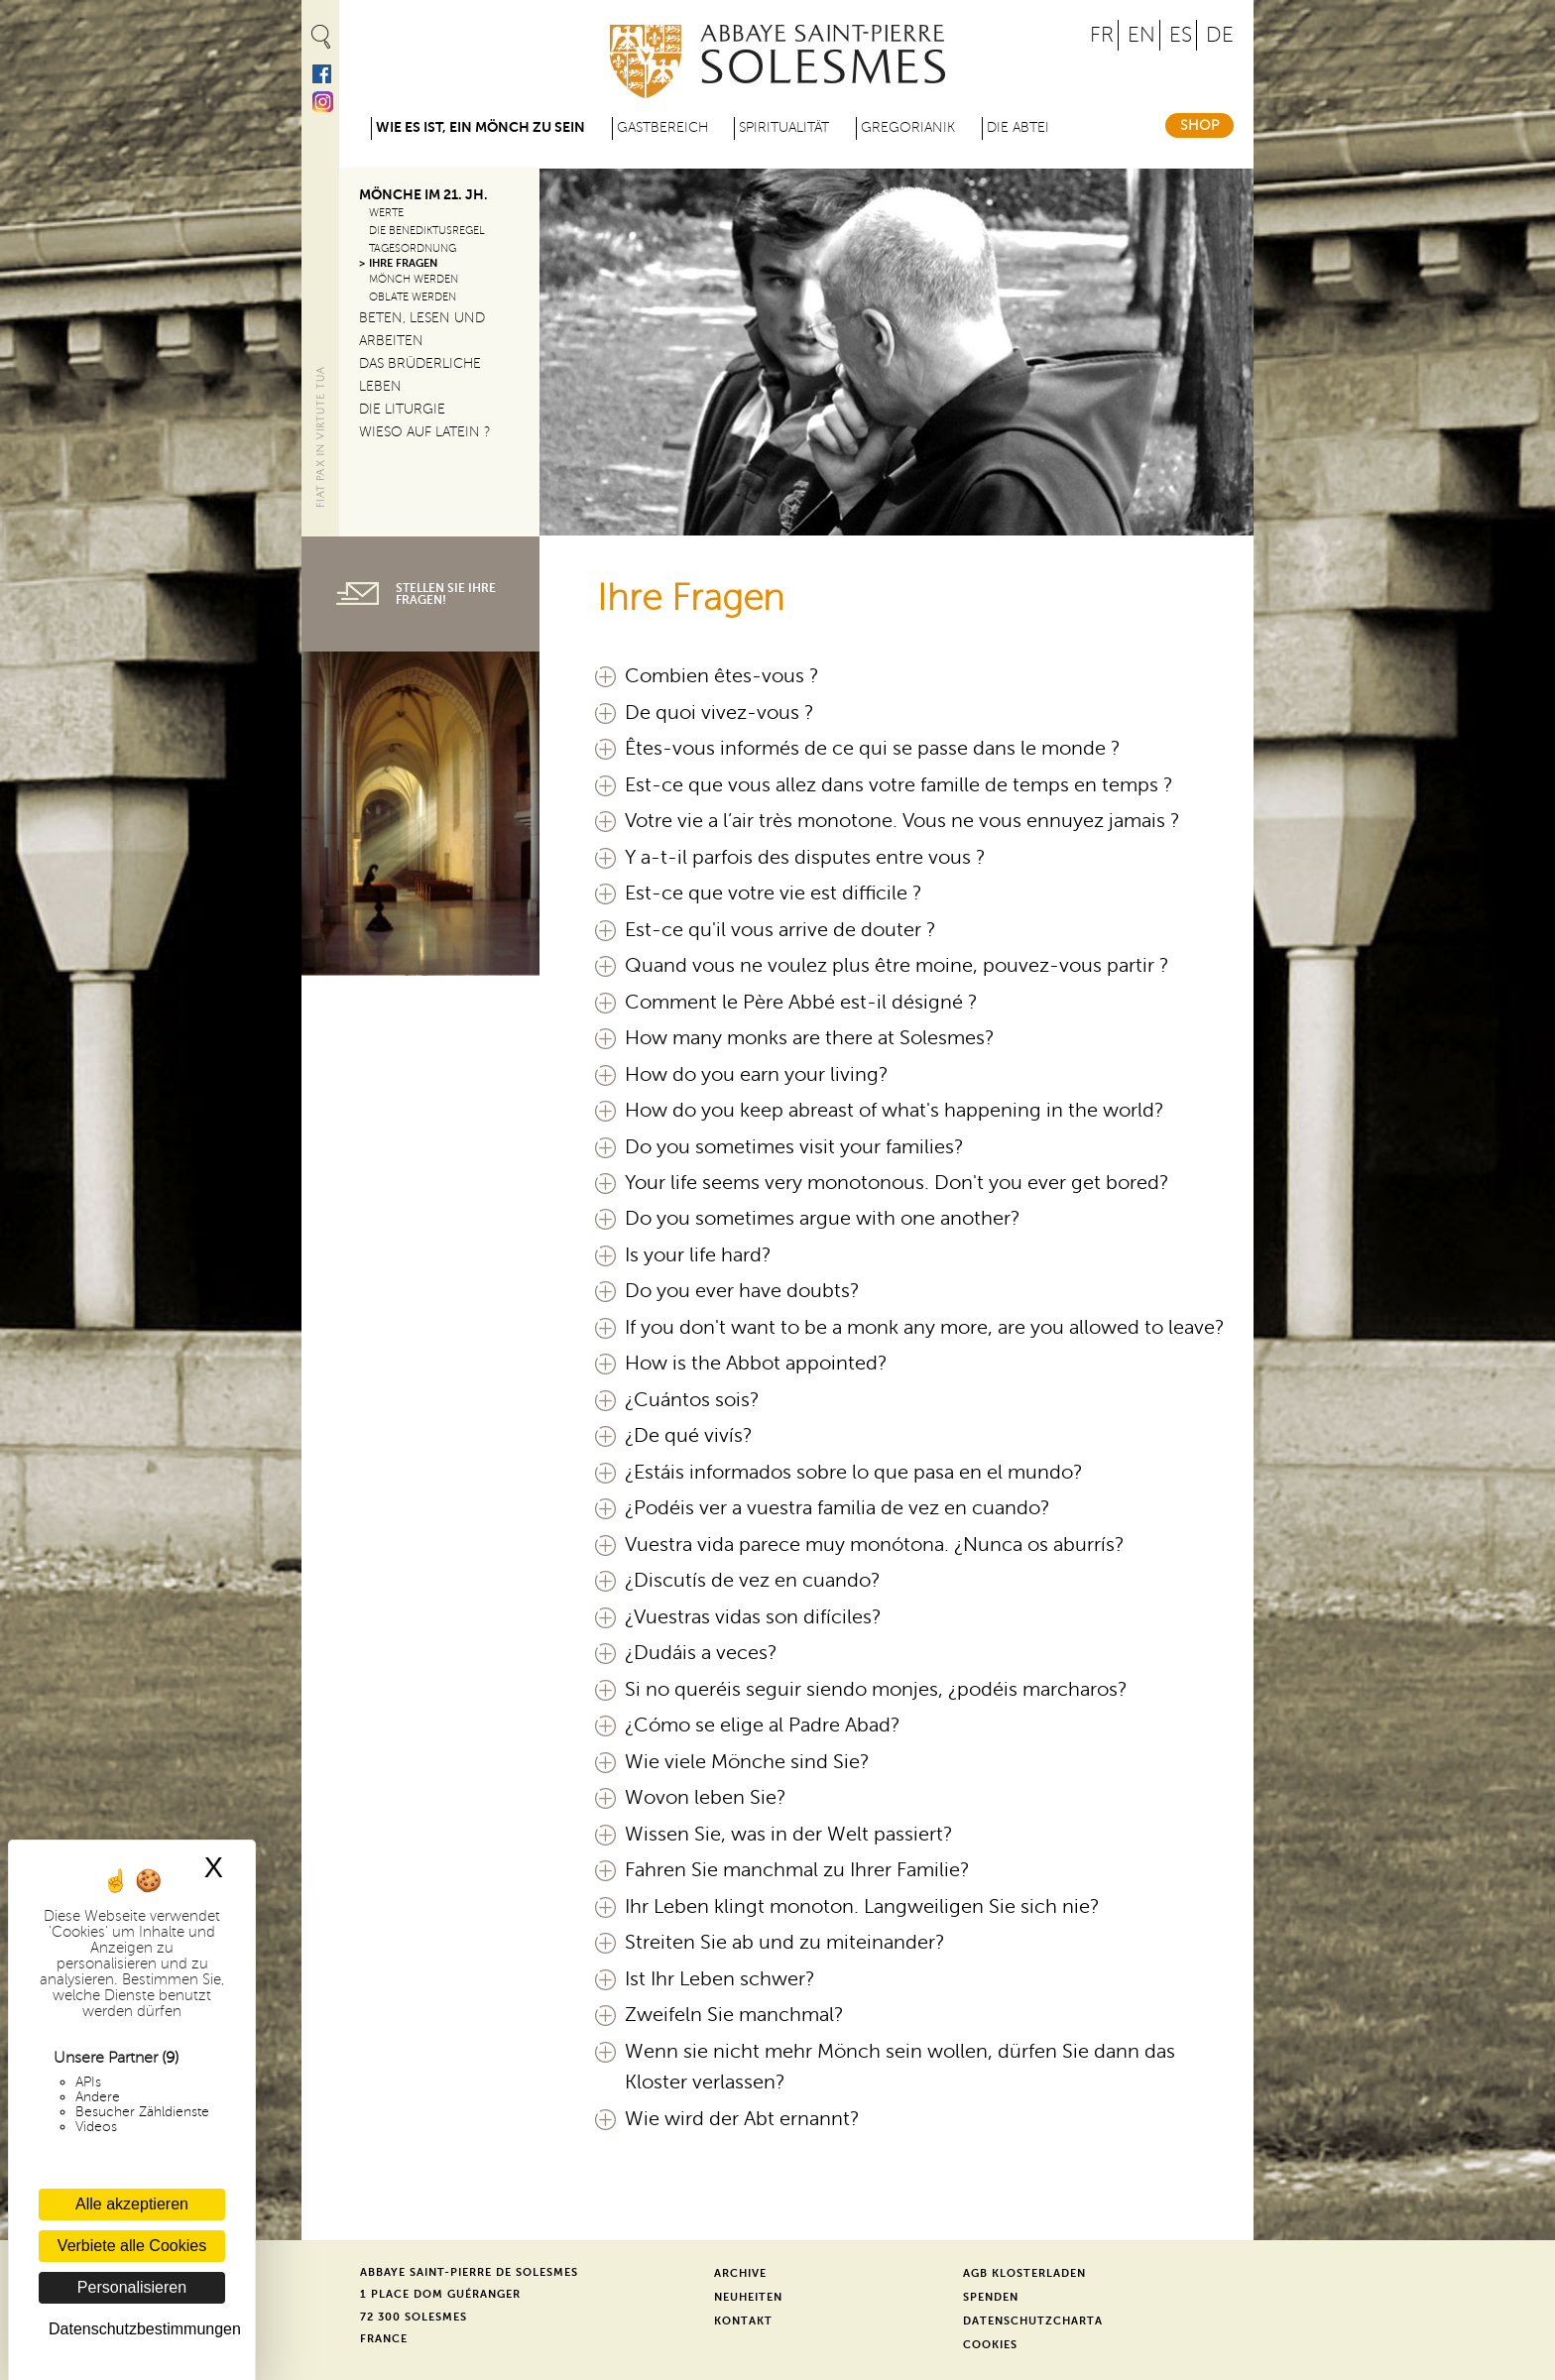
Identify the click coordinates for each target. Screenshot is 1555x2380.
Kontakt (743, 2321)
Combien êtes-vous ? (722, 676)
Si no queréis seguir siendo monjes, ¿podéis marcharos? (876, 1690)
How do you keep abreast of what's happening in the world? (894, 1111)
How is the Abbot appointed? (756, 1363)
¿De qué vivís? (689, 1436)
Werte (386, 212)
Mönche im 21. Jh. (423, 194)
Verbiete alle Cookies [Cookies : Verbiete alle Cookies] (132, 2245)
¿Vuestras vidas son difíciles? (753, 1617)
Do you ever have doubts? (742, 1291)
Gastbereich (662, 127)
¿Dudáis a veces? (701, 1653)
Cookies (990, 2344)
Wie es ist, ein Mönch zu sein (480, 127)
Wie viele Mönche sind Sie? (747, 1762)
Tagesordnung (412, 248)
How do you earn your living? (757, 1075)
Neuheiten (748, 2297)
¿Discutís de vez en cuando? (753, 1581)
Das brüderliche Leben (420, 375)
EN (1141, 35)
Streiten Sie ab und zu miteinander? (785, 1943)
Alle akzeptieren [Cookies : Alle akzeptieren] (131, 2204)
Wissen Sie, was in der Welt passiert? (789, 1834)
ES (1180, 35)
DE (1220, 35)
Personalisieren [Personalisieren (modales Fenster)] (131, 2287)
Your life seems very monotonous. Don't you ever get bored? (897, 1183)
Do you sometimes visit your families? (794, 1147)
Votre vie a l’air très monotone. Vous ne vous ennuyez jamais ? (902, 821)
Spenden (990, 2297)
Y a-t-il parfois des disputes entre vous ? (805, 858)
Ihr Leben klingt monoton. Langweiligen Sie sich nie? (862, 1907)
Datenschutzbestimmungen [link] (137, 2328)
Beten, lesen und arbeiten (422, 329)
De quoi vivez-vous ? (719, 713)
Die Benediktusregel (427, 230)
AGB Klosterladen (1024, 2273)
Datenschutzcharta (1033, 2321)
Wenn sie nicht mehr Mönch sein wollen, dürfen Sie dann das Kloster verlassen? (900, 2067)
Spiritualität (784, 127)
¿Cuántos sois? (692, 1400)
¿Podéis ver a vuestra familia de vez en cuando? (837, 1508)
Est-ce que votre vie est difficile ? (773, 893)
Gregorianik (908, 127)
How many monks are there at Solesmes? (810, 1038)
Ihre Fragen (403, 263)
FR (1102, 35)
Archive (740, 2273)
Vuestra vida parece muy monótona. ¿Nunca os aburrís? (875, 1545)
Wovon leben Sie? (705, 1798)
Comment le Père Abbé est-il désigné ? (801, 1002)
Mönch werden (413, 279)
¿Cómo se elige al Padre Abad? (762, 1725)
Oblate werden (412, 297)
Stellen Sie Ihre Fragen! (446, 594)
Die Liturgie (402, 409)
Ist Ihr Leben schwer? (720, 1979)
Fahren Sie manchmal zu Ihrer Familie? (797, 1870)
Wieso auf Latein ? (425, 431)
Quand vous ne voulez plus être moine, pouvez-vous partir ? (897, 966)
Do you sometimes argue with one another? (822, 1219)
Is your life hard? (698, 1255)
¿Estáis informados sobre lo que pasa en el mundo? (854, 1473)
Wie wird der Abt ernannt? (742, 2119)
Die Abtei (1018, 127)
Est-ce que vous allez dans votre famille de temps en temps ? (899, 785)
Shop (1199, 125)
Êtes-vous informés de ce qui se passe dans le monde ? (873, 749)
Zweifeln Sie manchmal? (734, 2015)
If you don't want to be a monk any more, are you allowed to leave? (925, 1328)
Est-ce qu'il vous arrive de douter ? (780, 930)
